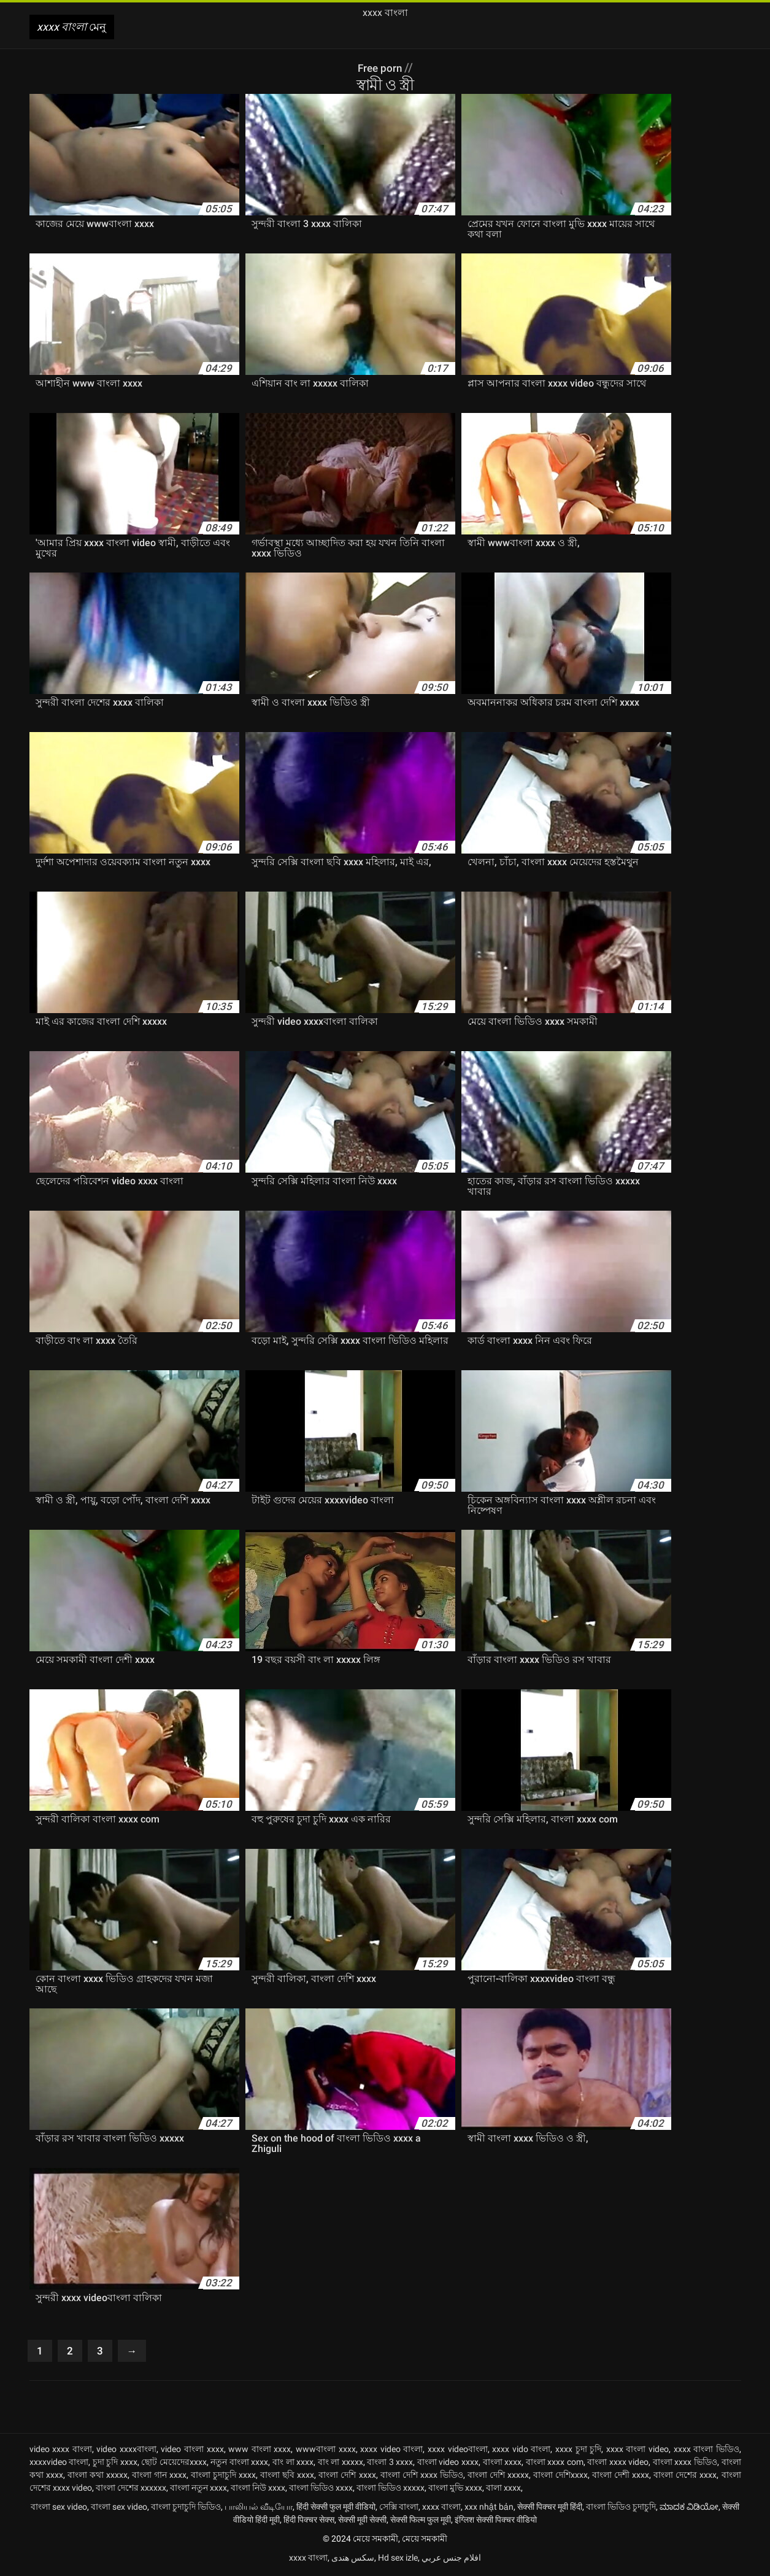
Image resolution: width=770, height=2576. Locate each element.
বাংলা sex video (59, 2509)
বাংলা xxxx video (618, 2464)
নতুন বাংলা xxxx (239, 2464)
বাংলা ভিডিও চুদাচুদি (621, 2509)
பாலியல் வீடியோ (259, 2509)
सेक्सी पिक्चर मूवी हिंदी (549, 2509)
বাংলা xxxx (502, 2464)
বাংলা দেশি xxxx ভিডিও (421, 2477)
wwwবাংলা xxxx (326, 2451)
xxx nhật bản (489, 2509)
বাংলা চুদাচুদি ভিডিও (186, 2509)
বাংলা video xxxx (448, 2464)
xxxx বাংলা (441, 2509)
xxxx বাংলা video (637, 2451)
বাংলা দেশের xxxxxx (131, 2490)
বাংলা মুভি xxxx (455, 2490)
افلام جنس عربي (451, 2560)
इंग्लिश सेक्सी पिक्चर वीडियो (496, 2522)
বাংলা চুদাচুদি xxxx (223, 2477)
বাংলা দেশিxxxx (560, 2477)
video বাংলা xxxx (192, 2451)
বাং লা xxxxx (340, 2464)
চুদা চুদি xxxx (115, 2464)
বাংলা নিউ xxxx (258, 2490)
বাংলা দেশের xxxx (685, 2477)
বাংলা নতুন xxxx (198, 2490)
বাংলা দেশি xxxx (346, 2477)
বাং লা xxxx (293, 2464)
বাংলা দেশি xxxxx (498, 2477)
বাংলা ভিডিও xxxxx (390, 2490)
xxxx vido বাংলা (521, 2451)
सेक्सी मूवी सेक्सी (362, 2522)
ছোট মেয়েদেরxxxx (174, 2464)
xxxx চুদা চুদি (578, 2451)
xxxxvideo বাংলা (59, 2464)
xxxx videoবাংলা (458, 2451)
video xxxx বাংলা (60, 2451)
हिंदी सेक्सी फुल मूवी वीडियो (335, 2509)
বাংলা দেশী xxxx (620, 2477)
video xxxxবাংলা (126, 2451)
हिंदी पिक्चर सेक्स (308, 2522)
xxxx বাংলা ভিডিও (706, 2451)
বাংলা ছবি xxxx (287, 2477)
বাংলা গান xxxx (159, 2477)
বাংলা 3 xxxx (390, 2464)
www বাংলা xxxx (259, 2451)
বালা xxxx (503, 2490)
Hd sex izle (398, 2560)
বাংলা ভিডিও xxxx (321, 2490)
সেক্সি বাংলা (398, 2509)
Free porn (381, 67)
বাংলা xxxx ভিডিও (685, 2464)
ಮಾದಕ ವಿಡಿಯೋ (689, 2509)
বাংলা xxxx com (554, 2464)
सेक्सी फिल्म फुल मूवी (420, 2522)
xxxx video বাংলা (391, 2451)
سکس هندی (352, 2560)
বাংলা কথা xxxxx (97, 2477)
